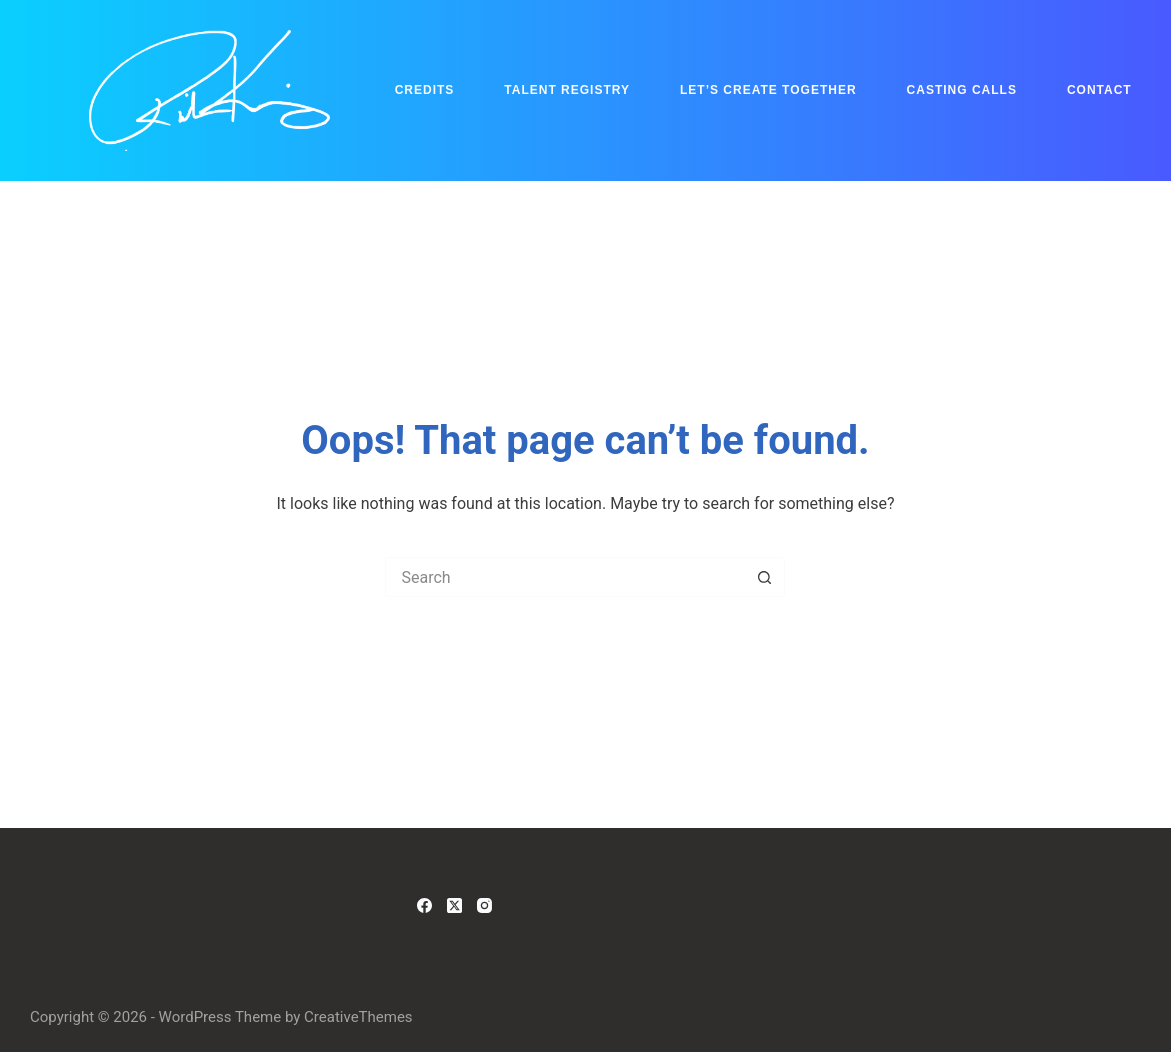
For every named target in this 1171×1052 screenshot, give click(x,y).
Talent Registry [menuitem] (567, 90)
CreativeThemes (358, 1017)
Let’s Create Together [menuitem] (768, 90)
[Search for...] (565, 577)
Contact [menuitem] (1099, 90)
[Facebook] (424, 905)
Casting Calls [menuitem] (962, 90)
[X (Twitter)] (454, 905)
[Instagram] (484, 905)
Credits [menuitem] (425, 90)
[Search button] (765, 577)
